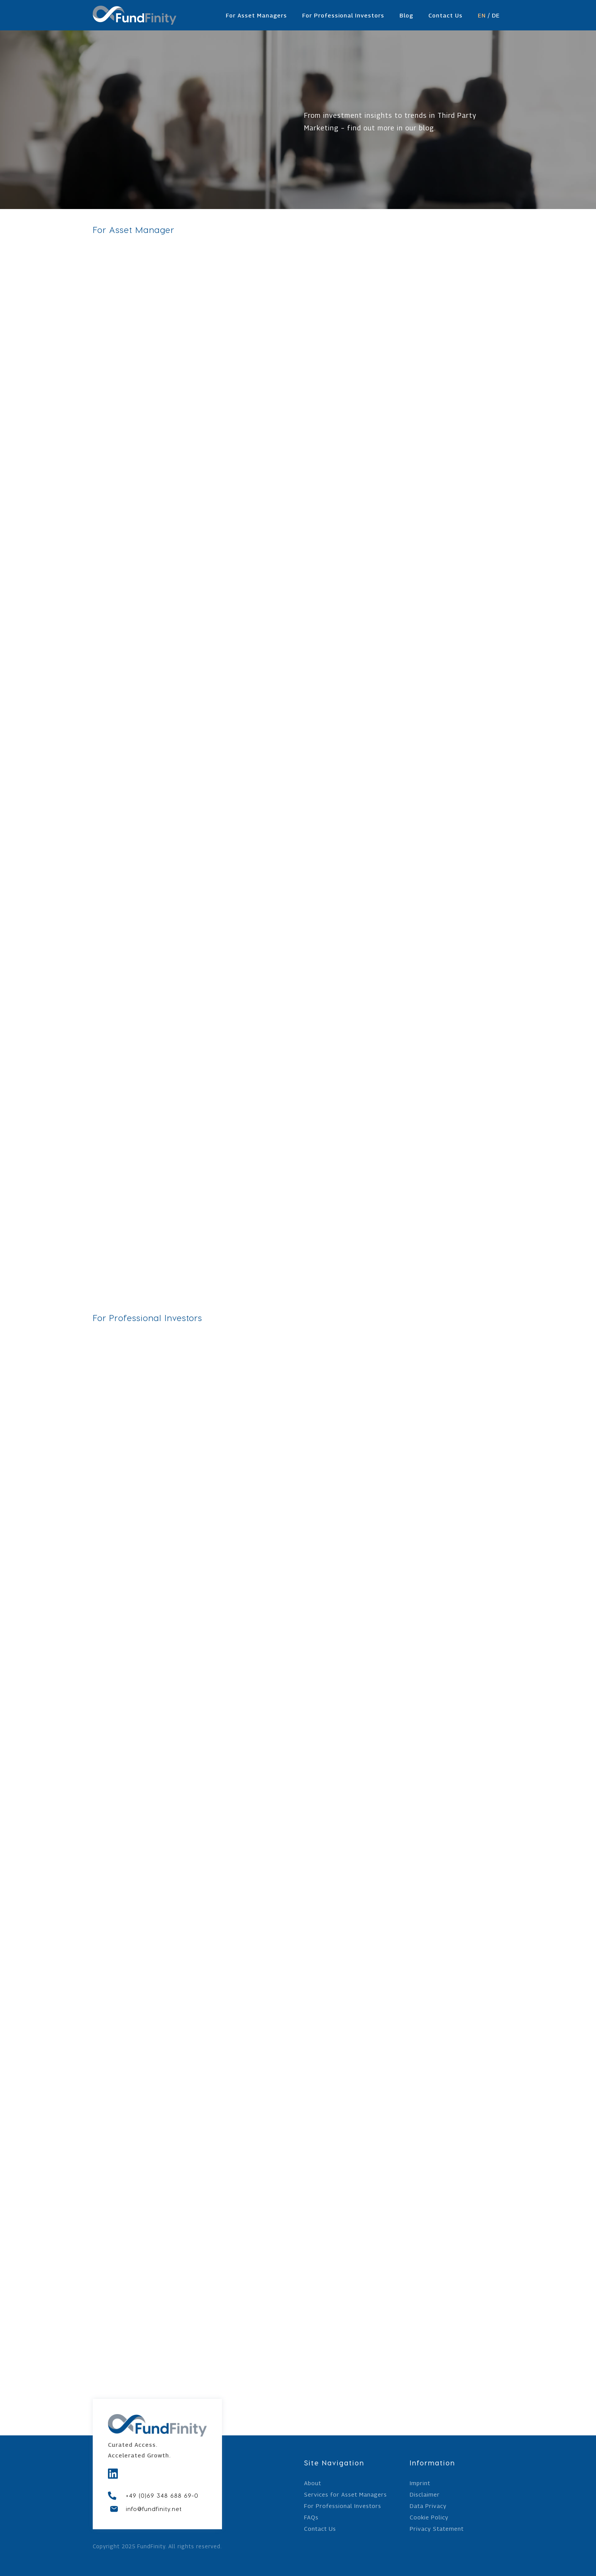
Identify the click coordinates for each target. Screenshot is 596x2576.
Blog (406, 15)
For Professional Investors (343, 15)
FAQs (311, 2517)
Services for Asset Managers (345, 2495)
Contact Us (445, 15)
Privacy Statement (437, 2529)
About (312, 2483)
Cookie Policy (429, 2517)
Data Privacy (428, 2506)
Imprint (420, 2483)
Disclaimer (425, 2495)
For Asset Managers (256, 15)
